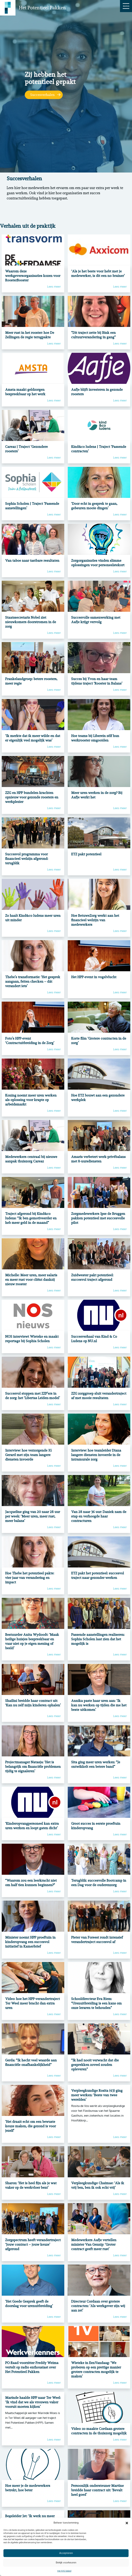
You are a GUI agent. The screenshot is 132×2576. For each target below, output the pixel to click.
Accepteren (66, 2553)
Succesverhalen (42, 95)
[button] (127, 2522)
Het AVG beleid (64, 2571)
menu (126, 5)
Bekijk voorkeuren (66, 2562)
